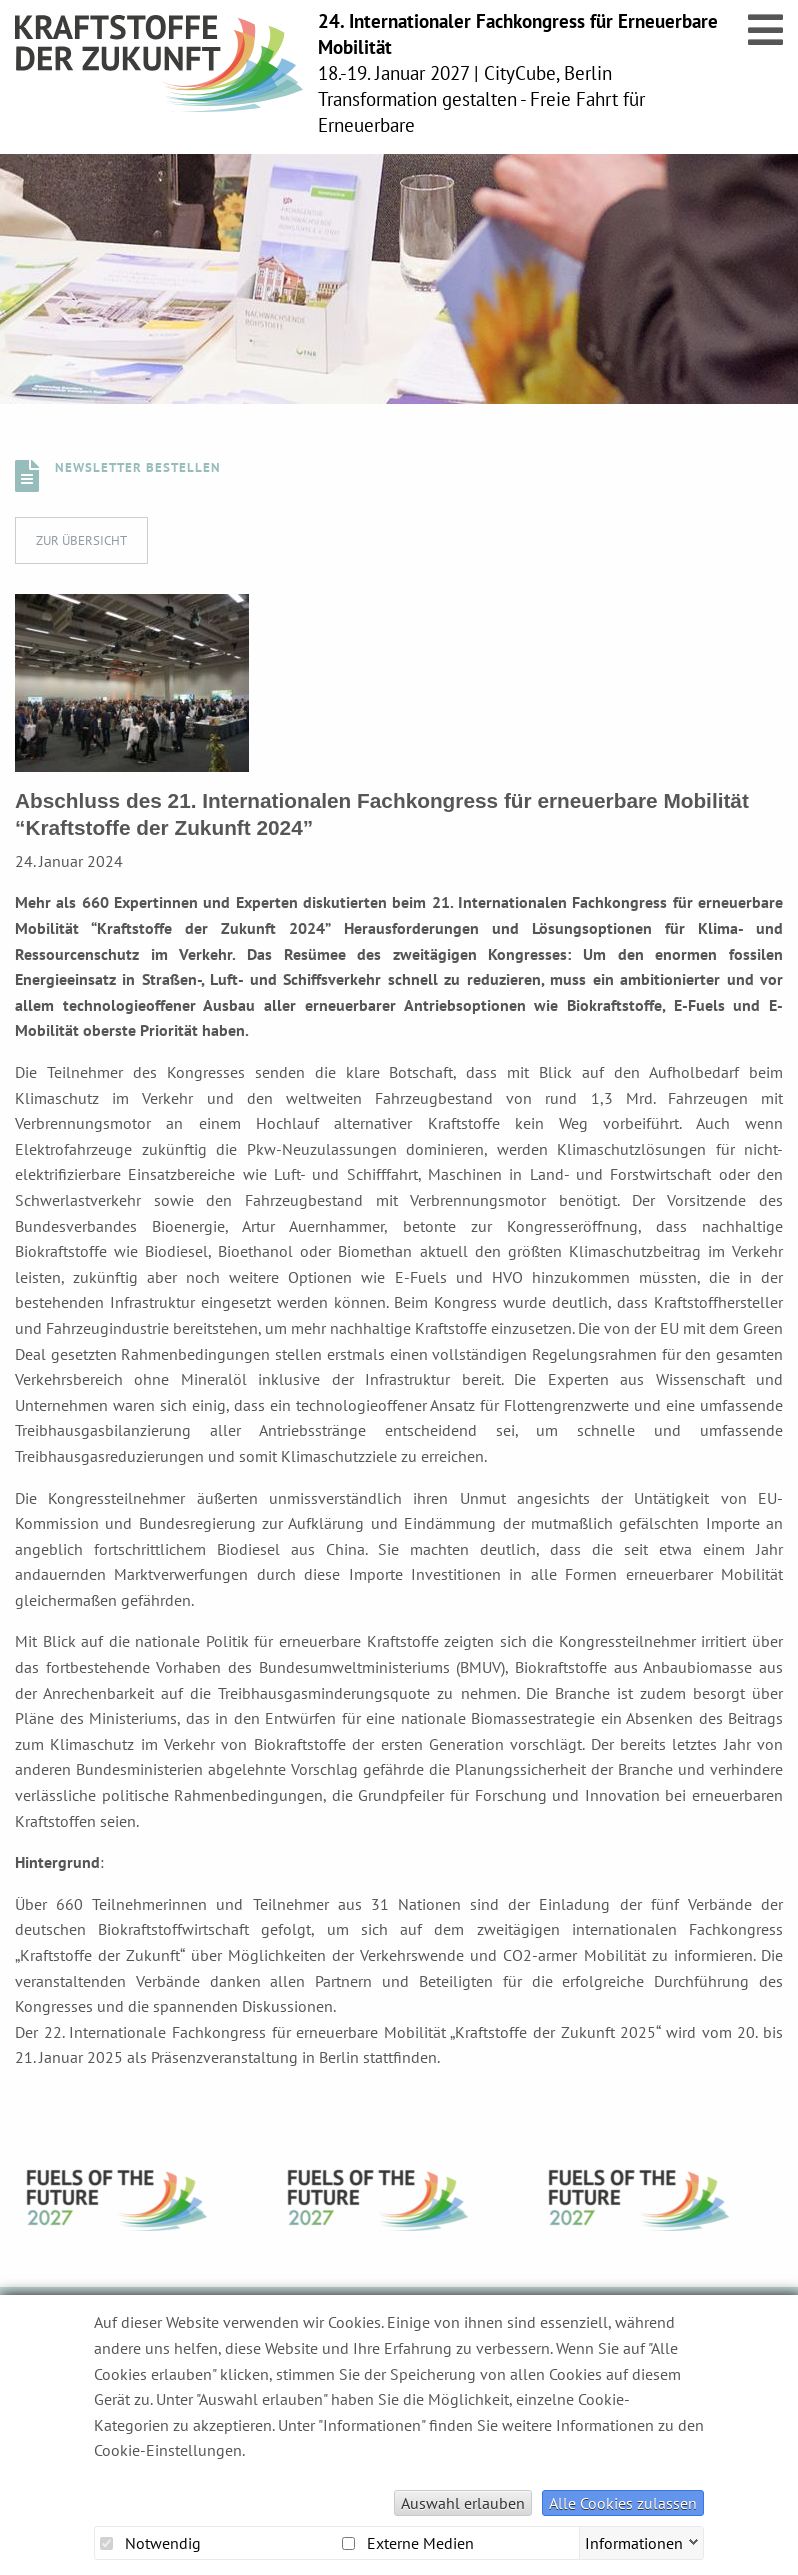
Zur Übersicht (81, 540)
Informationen (634, 2541)
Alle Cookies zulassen (623, 2503)
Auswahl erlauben (463, 2503)
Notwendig (150, 2543)
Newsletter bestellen (138, 467)
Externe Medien (408, 2543)
